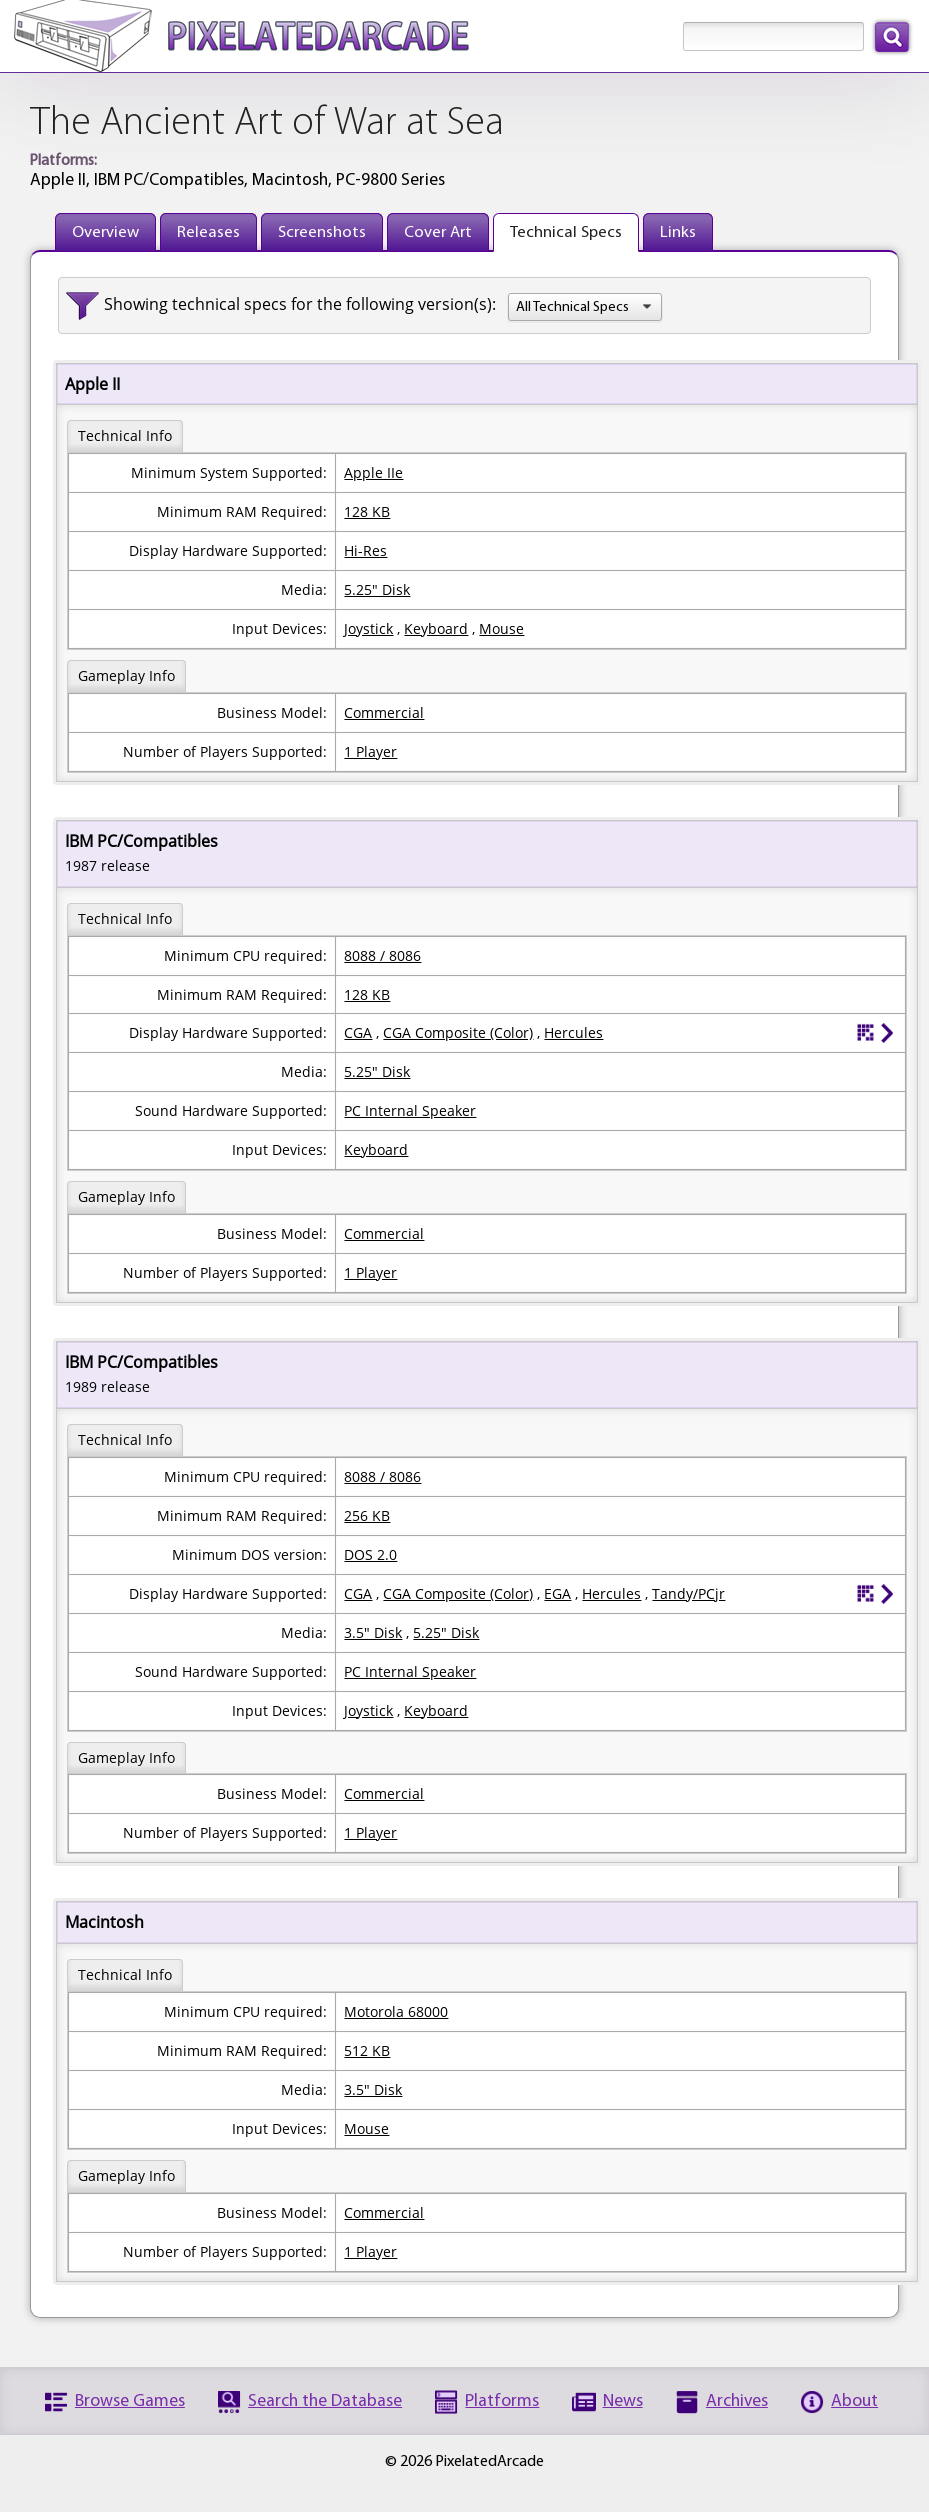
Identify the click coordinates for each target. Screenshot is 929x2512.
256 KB (367, 1515)
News (623, 2401)
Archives (737, 2401)
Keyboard (436, 628)
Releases (208, 232)
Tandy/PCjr (688, 1593)
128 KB (367, 511)
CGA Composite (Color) (458, 1032)
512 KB (367, 2050)
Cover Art (438, 232)
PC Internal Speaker (410, 1110)
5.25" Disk (377, 589)
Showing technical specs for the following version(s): (300, 304)
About (854, 2401)
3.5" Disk (373, 1632)
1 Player (370, 751)
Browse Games (130, 2401)
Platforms (502, 2401)
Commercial (384, 712)
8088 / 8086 (382, 955)
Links (678, 232)
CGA (358, 1032)
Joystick (368, 628)
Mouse (501, 628)
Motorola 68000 (396, 2011)
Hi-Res (365, 550)
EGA (557, 1593)
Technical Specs (566, 232)
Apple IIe (373, 472)
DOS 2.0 (370, 1554)
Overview (105, 232)
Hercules (573, 1032)
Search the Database (325, 2401)
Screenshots (322, 232)
